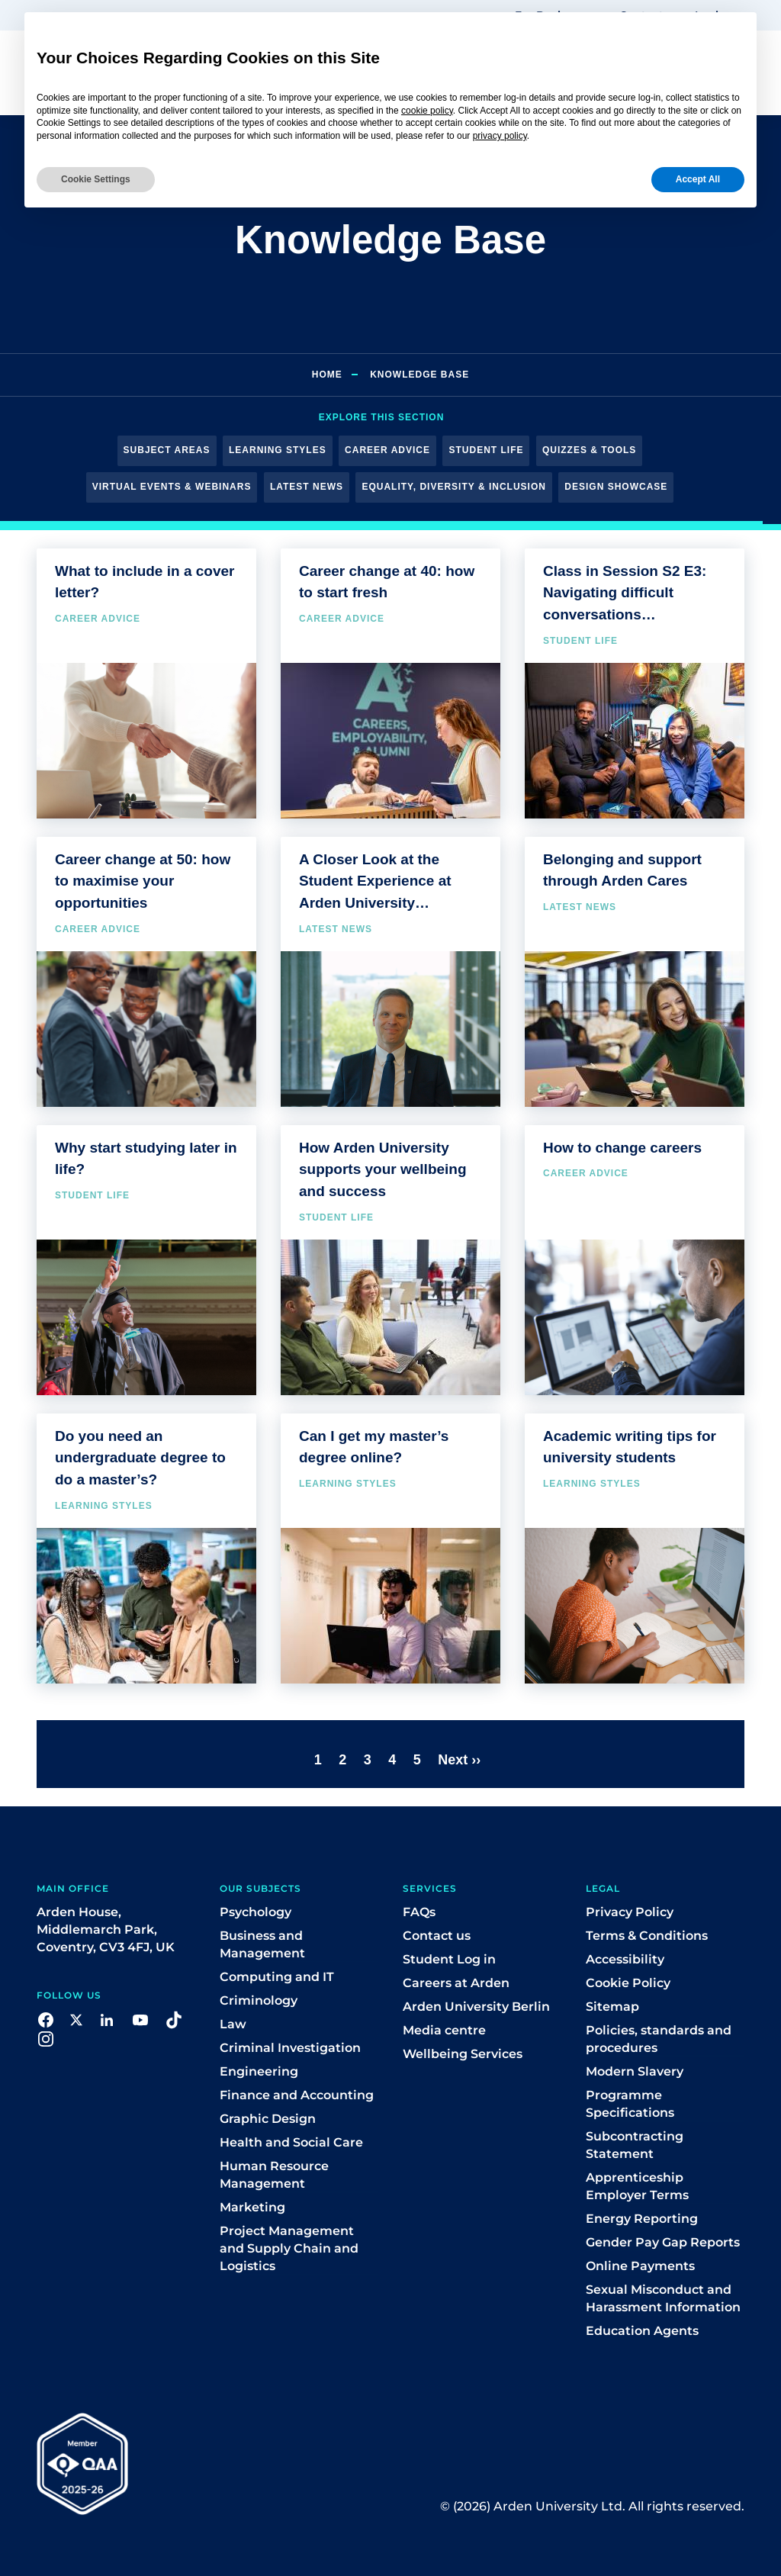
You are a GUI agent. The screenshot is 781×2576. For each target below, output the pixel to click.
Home (327, 374)
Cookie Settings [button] (95, 179)
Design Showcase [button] (615, 486)
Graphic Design (268, 2118)
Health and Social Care (291, 2142)
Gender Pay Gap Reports (663, 2242)
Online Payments (640, 2266)
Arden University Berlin (476, 2006)
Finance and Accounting (297, 2095)
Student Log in (449, 1959)
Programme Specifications (630, 2104)
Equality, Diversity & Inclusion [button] (453, 486)
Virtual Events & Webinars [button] (172, 486)
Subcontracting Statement (634, 2145)
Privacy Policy (629, 1912)
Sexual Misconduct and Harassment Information (663, 2298)
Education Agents (642, 2331)
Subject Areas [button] (167, 450)
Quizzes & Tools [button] (589, 450)
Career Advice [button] (387, 450)
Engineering (259, 2071)
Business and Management (262, 1944)
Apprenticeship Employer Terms (637, 2186)
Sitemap (612, 2006)
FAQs (419, 1912)
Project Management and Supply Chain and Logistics (289, 2248)
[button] (46, 2019)
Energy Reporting (642, 2218)
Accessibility (625, 1959)
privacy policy (500, 135)
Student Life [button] (485, 450)
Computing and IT (277, 1977)
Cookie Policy (628, 1983)
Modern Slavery (634, 2071)
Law (233, 2024)
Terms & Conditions (647, 1935)
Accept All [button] (698, 179)
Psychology (255, 1912)
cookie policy (427, 110)
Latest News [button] (306, 486)
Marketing (252, 2207)
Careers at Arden (456, 1983)
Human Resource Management (274, 2175)
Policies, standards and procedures (658, 2039)
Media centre (444, 2030)
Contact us (437, 1935)
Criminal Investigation (290, 2048)
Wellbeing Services (462, 2054)
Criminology (258, 2000)
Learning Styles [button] (277, 450)
